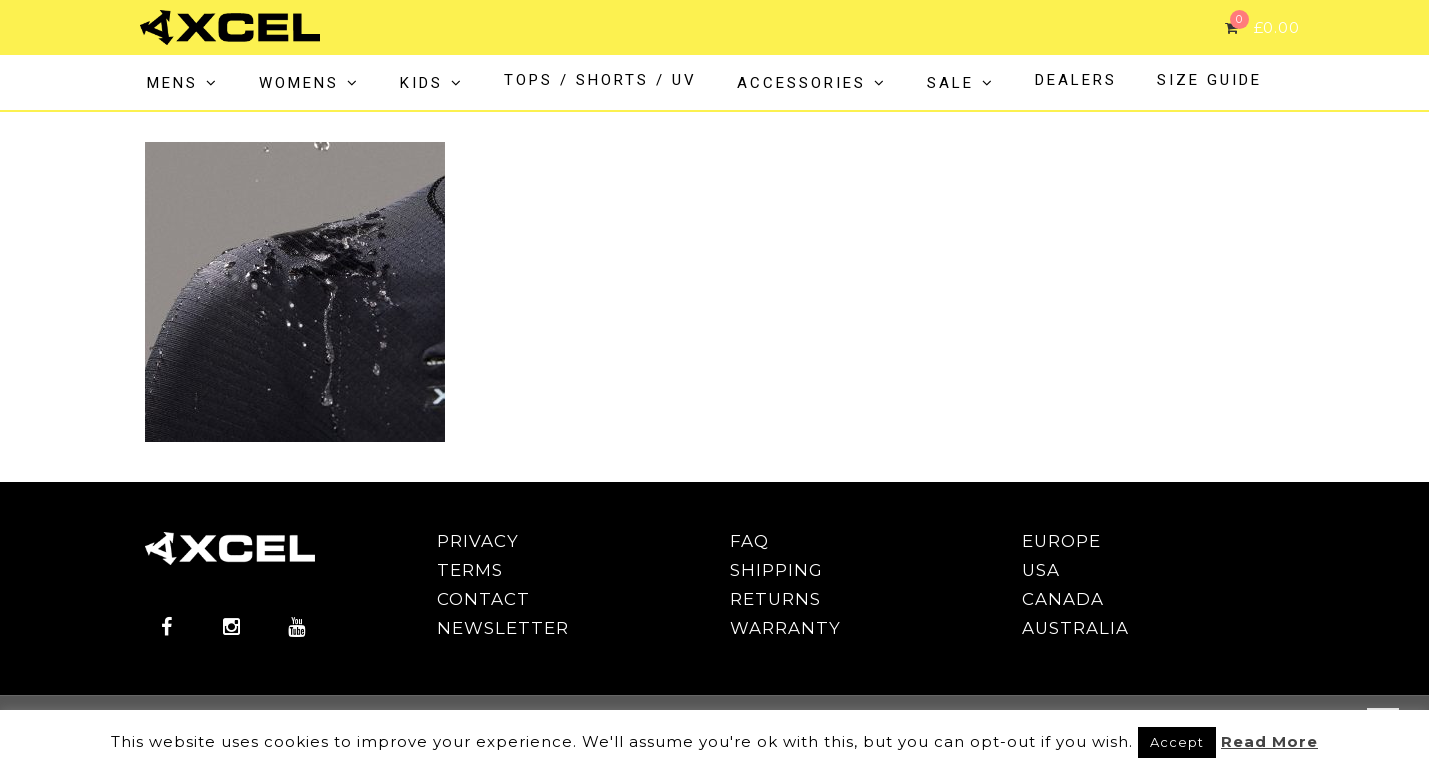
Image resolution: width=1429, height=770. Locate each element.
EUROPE (1061, 541)
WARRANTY (785, 628)
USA (1041, 570)
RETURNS (775, 599)
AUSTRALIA (1075, 628)
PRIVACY (478, 541)
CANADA (1063, 599)
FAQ (749, 541)
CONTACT (483, 599)
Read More (1269, 741)
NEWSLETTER (503, 628)
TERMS (470, 570)
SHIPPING (776, 570)
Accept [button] (1177, 742)
